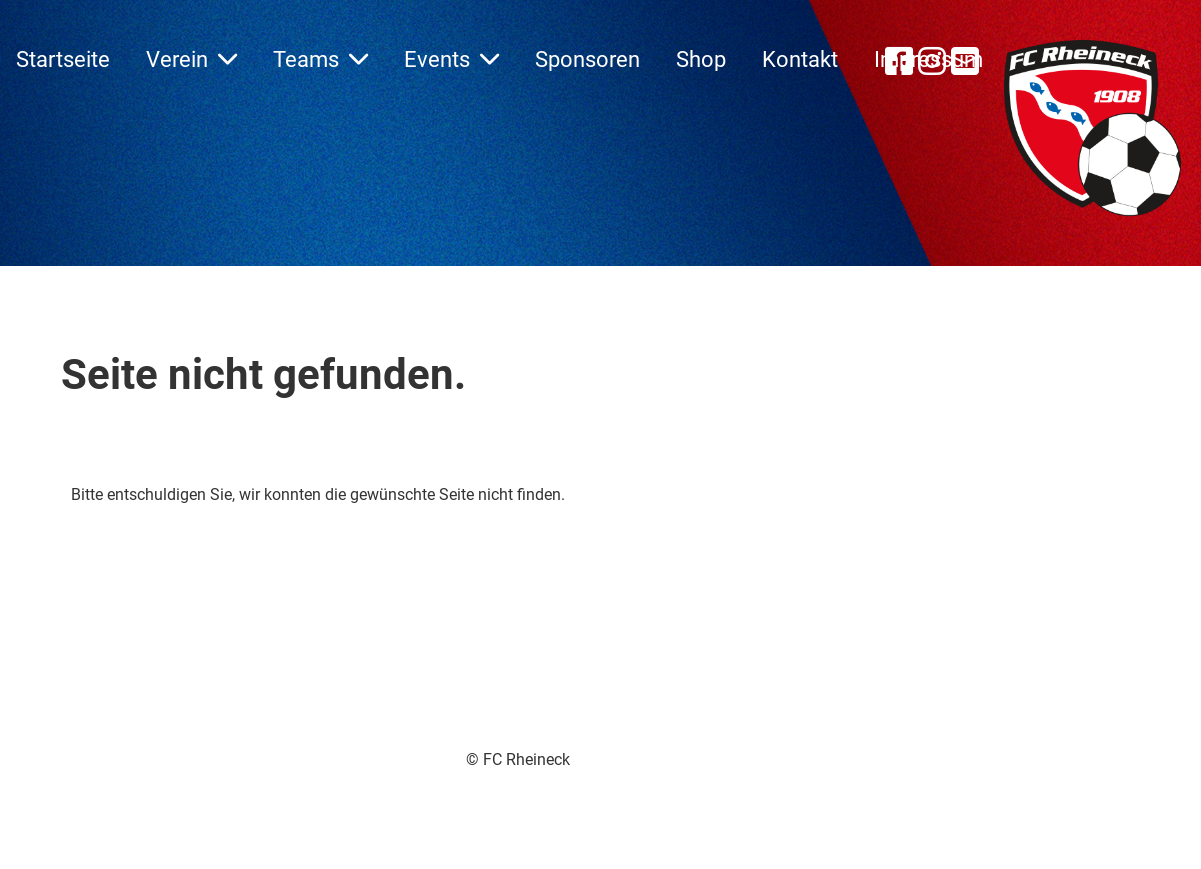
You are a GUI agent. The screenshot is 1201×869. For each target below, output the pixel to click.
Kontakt (800, 59)
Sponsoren (587, 59)
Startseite (63, 59)
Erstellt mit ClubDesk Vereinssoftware (462, 783)
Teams (320, 59)
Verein (191, 59)
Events (451, 59)
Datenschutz (674, 782)
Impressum (928, 59)
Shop (701, 59)
